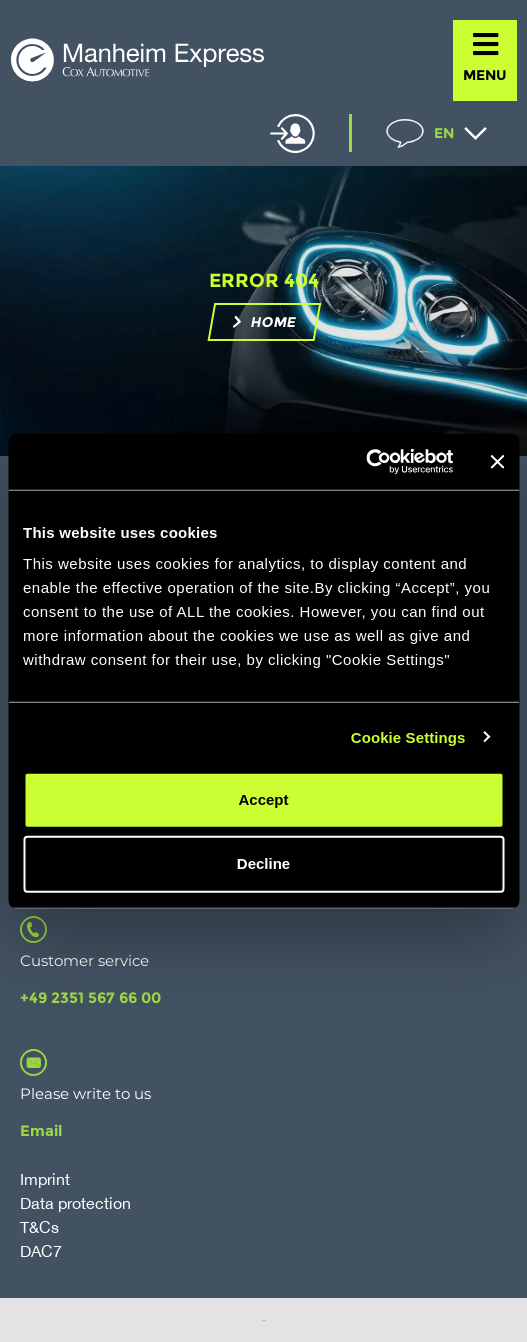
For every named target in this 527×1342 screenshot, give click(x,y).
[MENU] (485, 44)
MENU (485, 75)
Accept (263, 799)
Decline (263, 863)
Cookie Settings (408, 736)
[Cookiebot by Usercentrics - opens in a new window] (365, 462)
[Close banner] (497, 462)
